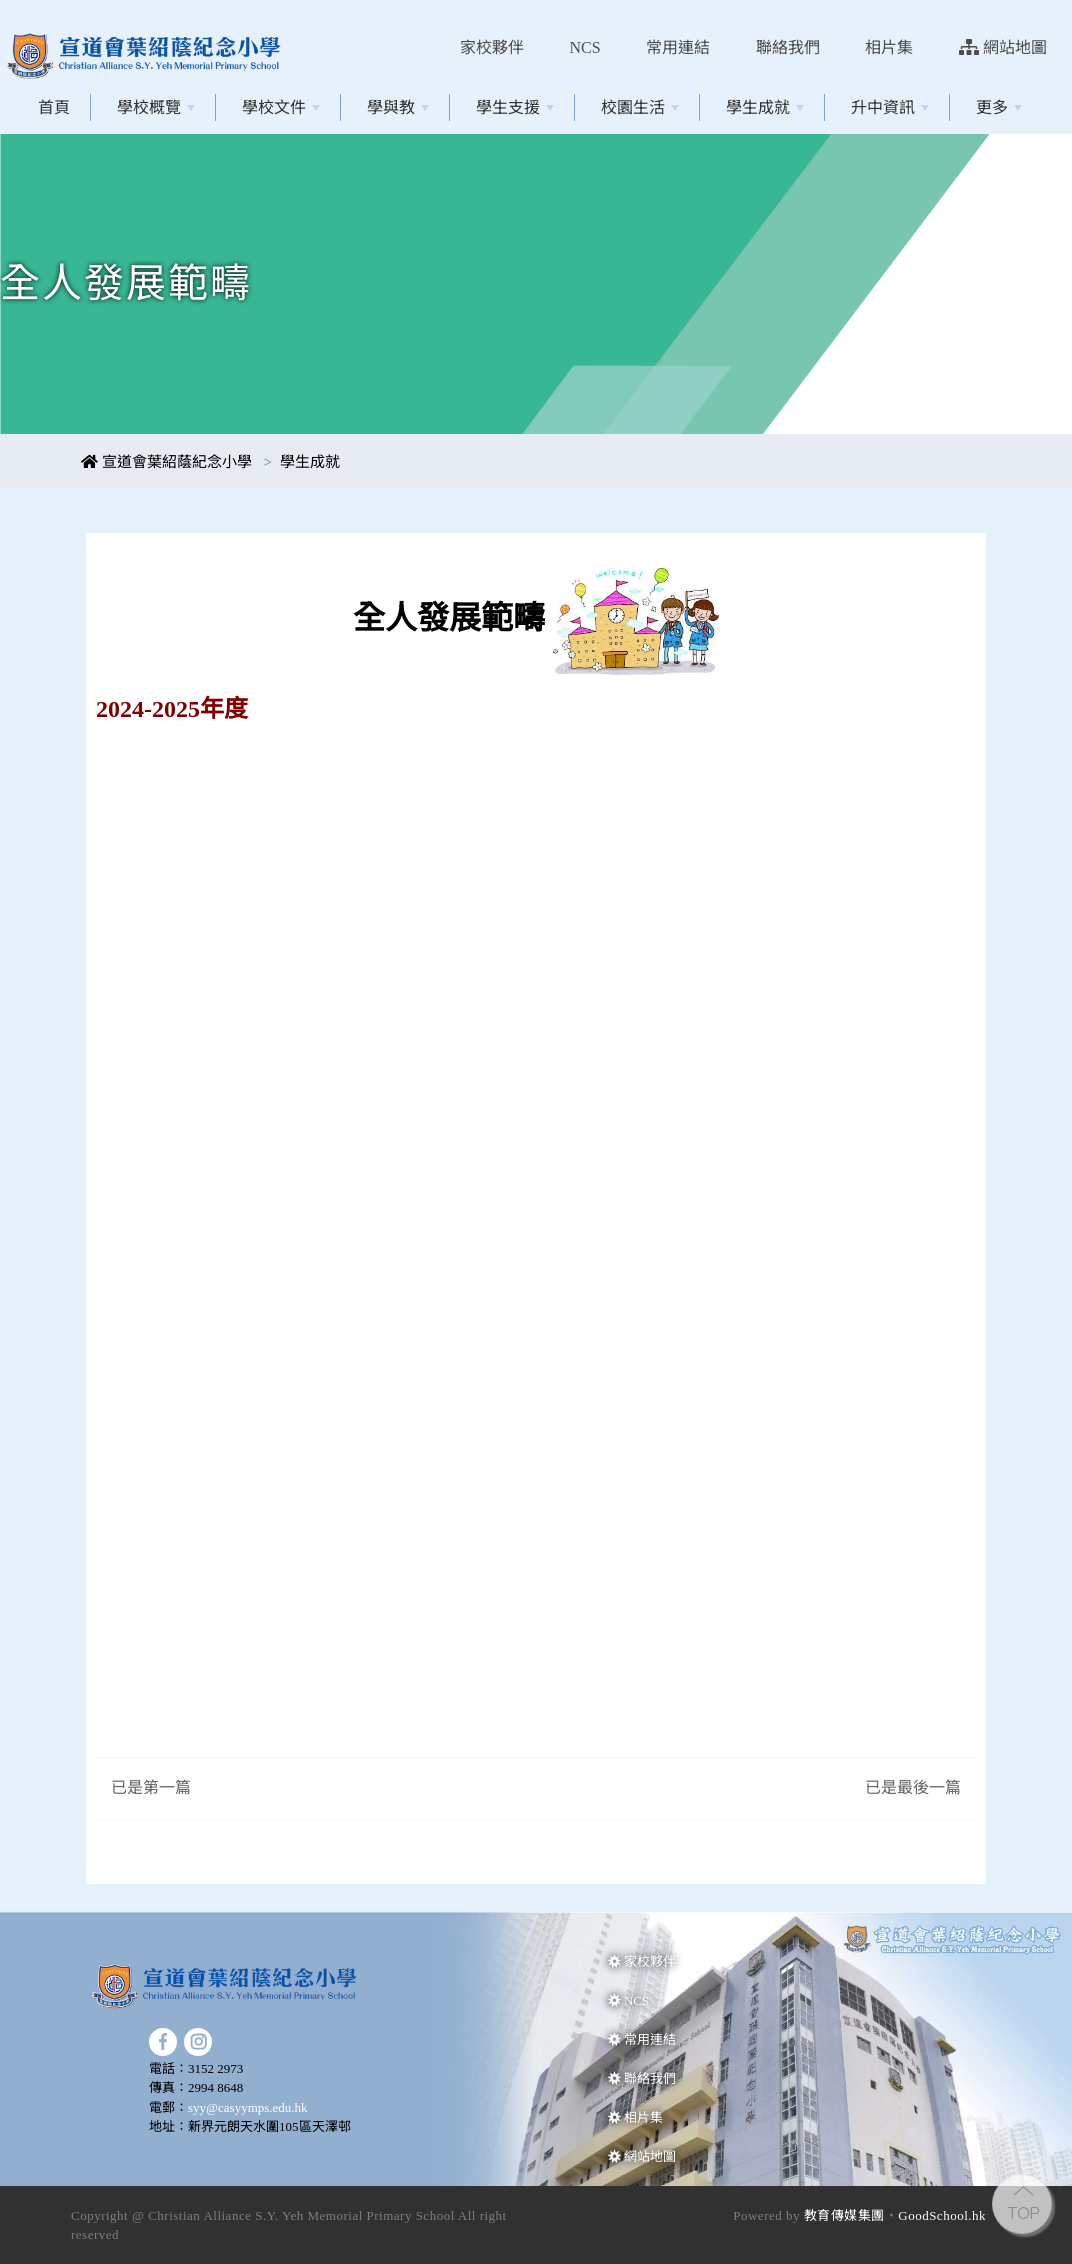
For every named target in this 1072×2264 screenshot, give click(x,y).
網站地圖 (1003, 47)
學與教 (398, 107)
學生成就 (765, 107)
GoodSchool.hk (942, 2215)
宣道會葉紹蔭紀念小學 (166, 462)
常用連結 (678, 47)
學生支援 (515, 107)
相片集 (889, 47)
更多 (999, 107)
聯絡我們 (788, 47)
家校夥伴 (492, 47)
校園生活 (640, 107)
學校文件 (281, 107)
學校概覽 (156, 107)
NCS (585, 47)
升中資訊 (890, 107)
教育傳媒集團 (844, 2215)
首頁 (54, 107)
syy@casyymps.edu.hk (248, 2107)
